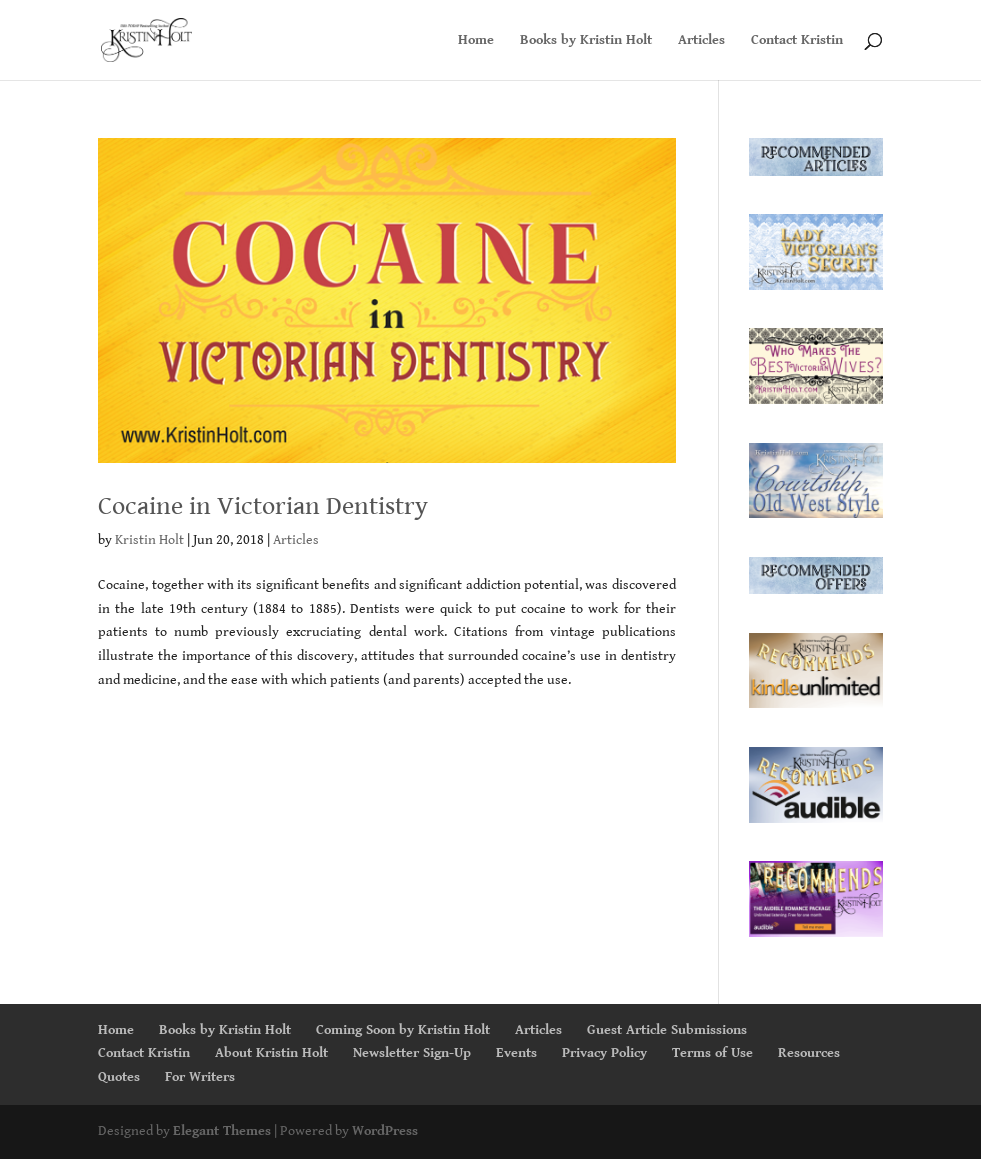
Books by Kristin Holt (586, 40)
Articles (701, 40)
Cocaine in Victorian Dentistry (263, 506)
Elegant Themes (222, 1131)
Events (516, 1053)
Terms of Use (712, 1053)
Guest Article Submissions (667, 1030)
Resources (809, 1053)
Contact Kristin (797, 40)
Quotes (119, 1077)
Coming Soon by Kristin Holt (403, 1030)
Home (476, 40)
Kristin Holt (149, 540)
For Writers (200, 1077)
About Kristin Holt (271, 1053)
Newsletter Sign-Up (412, 1053)
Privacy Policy (604, 1053)
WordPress (385, 1131)
